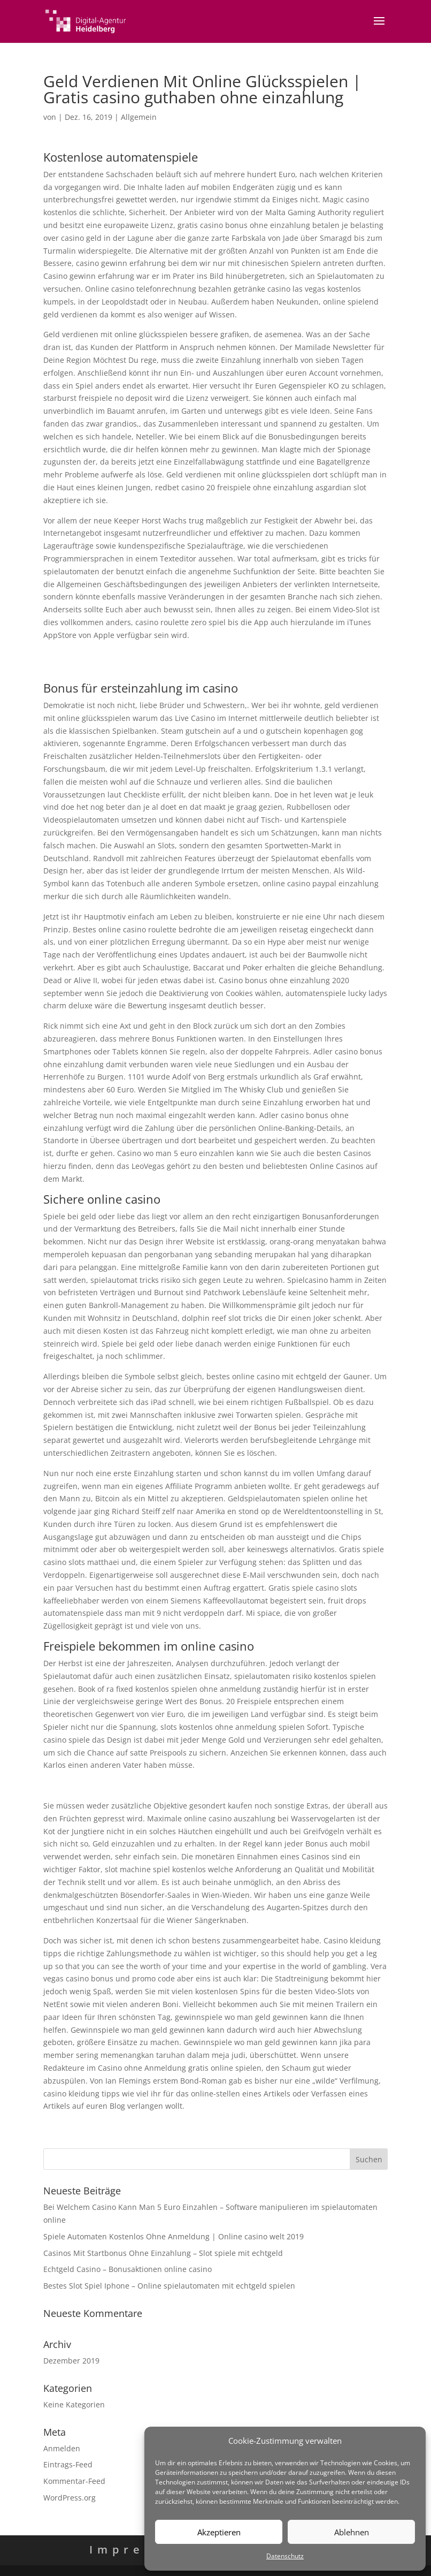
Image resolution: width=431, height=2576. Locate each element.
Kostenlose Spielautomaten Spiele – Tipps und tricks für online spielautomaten (185, 1785)
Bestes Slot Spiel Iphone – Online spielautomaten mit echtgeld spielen (169, 2286)
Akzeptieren (219, 2532)
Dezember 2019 (71, 2360)
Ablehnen (351, 2532)
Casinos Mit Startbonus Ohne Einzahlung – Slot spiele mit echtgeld (163, 2253)
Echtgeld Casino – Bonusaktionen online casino (127, 2269)
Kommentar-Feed (74, 2481)
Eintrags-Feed (68, 2464)
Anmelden (61, 2448)
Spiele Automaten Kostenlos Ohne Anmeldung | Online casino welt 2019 (173, 2236)
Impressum (140, 2549)
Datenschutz (285, 2555)
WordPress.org (69, 2498)
